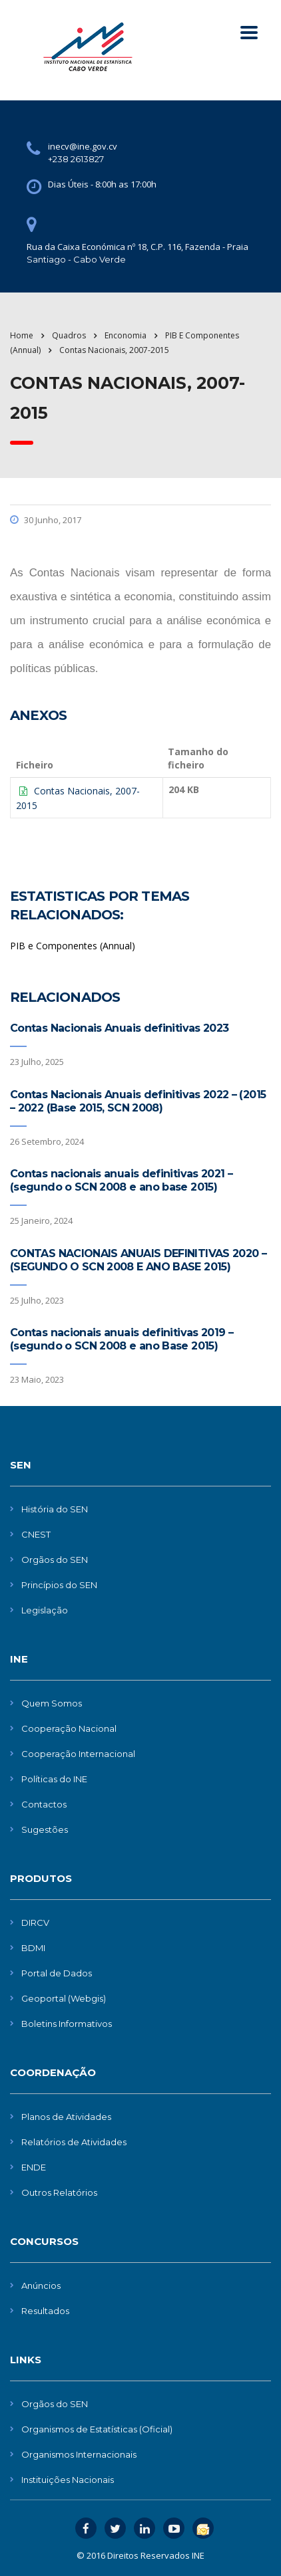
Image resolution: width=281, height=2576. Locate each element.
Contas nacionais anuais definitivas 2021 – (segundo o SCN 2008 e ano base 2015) (121, 1180)
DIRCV (35, 1922)
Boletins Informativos (66, 2023)
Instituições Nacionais (67, 2479)
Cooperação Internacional (78, 1753)
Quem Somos (51, 1703)
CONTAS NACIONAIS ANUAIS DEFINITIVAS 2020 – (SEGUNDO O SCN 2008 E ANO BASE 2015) (138, 1260)
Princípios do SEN (59, 1585)
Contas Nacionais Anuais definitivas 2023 (119, 1028)
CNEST (36, 1534)
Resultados (45, 2310)
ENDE (33, 2167)
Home (21, 335)
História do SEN (54, 1509)
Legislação (44, 1610)
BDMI (33, 1947)
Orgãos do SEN (54, 1559)
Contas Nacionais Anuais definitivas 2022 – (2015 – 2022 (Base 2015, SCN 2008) (138, 1101)
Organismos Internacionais (79, 2454)
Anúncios (41, 2285)
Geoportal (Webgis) (63, 1998)
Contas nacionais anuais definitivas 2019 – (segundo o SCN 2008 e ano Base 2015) (121, 1339)
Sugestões (44, 1829)
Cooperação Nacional (69, 1728)
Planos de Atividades (66, 2116)
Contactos (44, 1804)
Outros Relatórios (59, 2192)
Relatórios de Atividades (74, 2142)
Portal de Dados (56, 1973)
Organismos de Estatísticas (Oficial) (96, 2429)
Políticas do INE (54, 1779)
